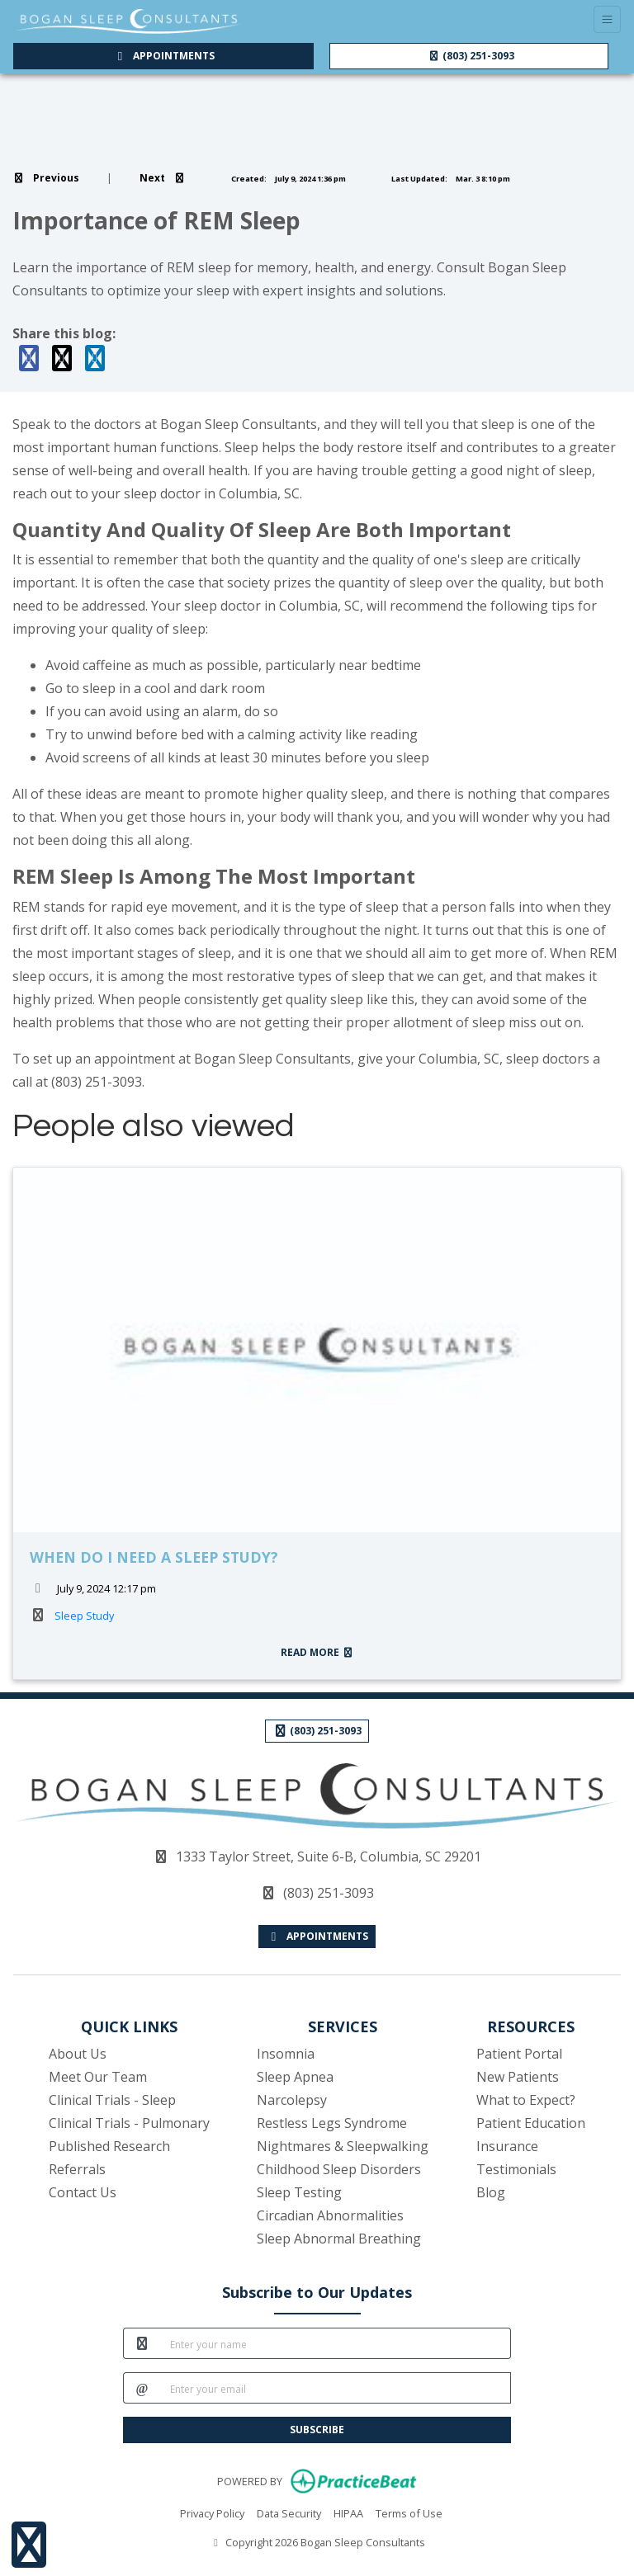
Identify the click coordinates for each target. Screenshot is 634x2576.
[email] (335, 2388)
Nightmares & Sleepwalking (342, 2146)
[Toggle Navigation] (607, 19)
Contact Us (82, 2192)
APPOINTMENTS (317, 1936)
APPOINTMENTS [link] (163, 56)
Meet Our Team (98, 2077)
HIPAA (348, 2512)
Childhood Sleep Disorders (339, 2169)
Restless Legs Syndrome (332, 2123)
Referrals (77, 2169)
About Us (77, 2054)
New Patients (517, 2077)
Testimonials (516, 2169)
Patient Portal (519, 2054)
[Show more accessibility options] (29, 2545)
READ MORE (317, 1652)
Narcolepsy (292, 2100)
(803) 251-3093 (471, 56)
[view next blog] (163, 178)
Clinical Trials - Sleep (112, 2100)
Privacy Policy (212, 2512)
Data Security (289, 2512)
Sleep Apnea (295, 2077)
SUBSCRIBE (317, 2430)
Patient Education (530, 2123)
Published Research (109, 2146)
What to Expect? (525, 2100)
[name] (335, 2343)
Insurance (507, 2146)
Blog (490, 2192)
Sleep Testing (299, 2192)
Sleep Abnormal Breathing (339, 2238)
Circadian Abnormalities (330, 2215)
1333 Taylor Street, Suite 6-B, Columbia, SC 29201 (328, 1856)
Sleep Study (84, 1615)
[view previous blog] (45, 178)
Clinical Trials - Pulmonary (129, 2123)
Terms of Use (409, 2512)
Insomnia (286, 2054)
